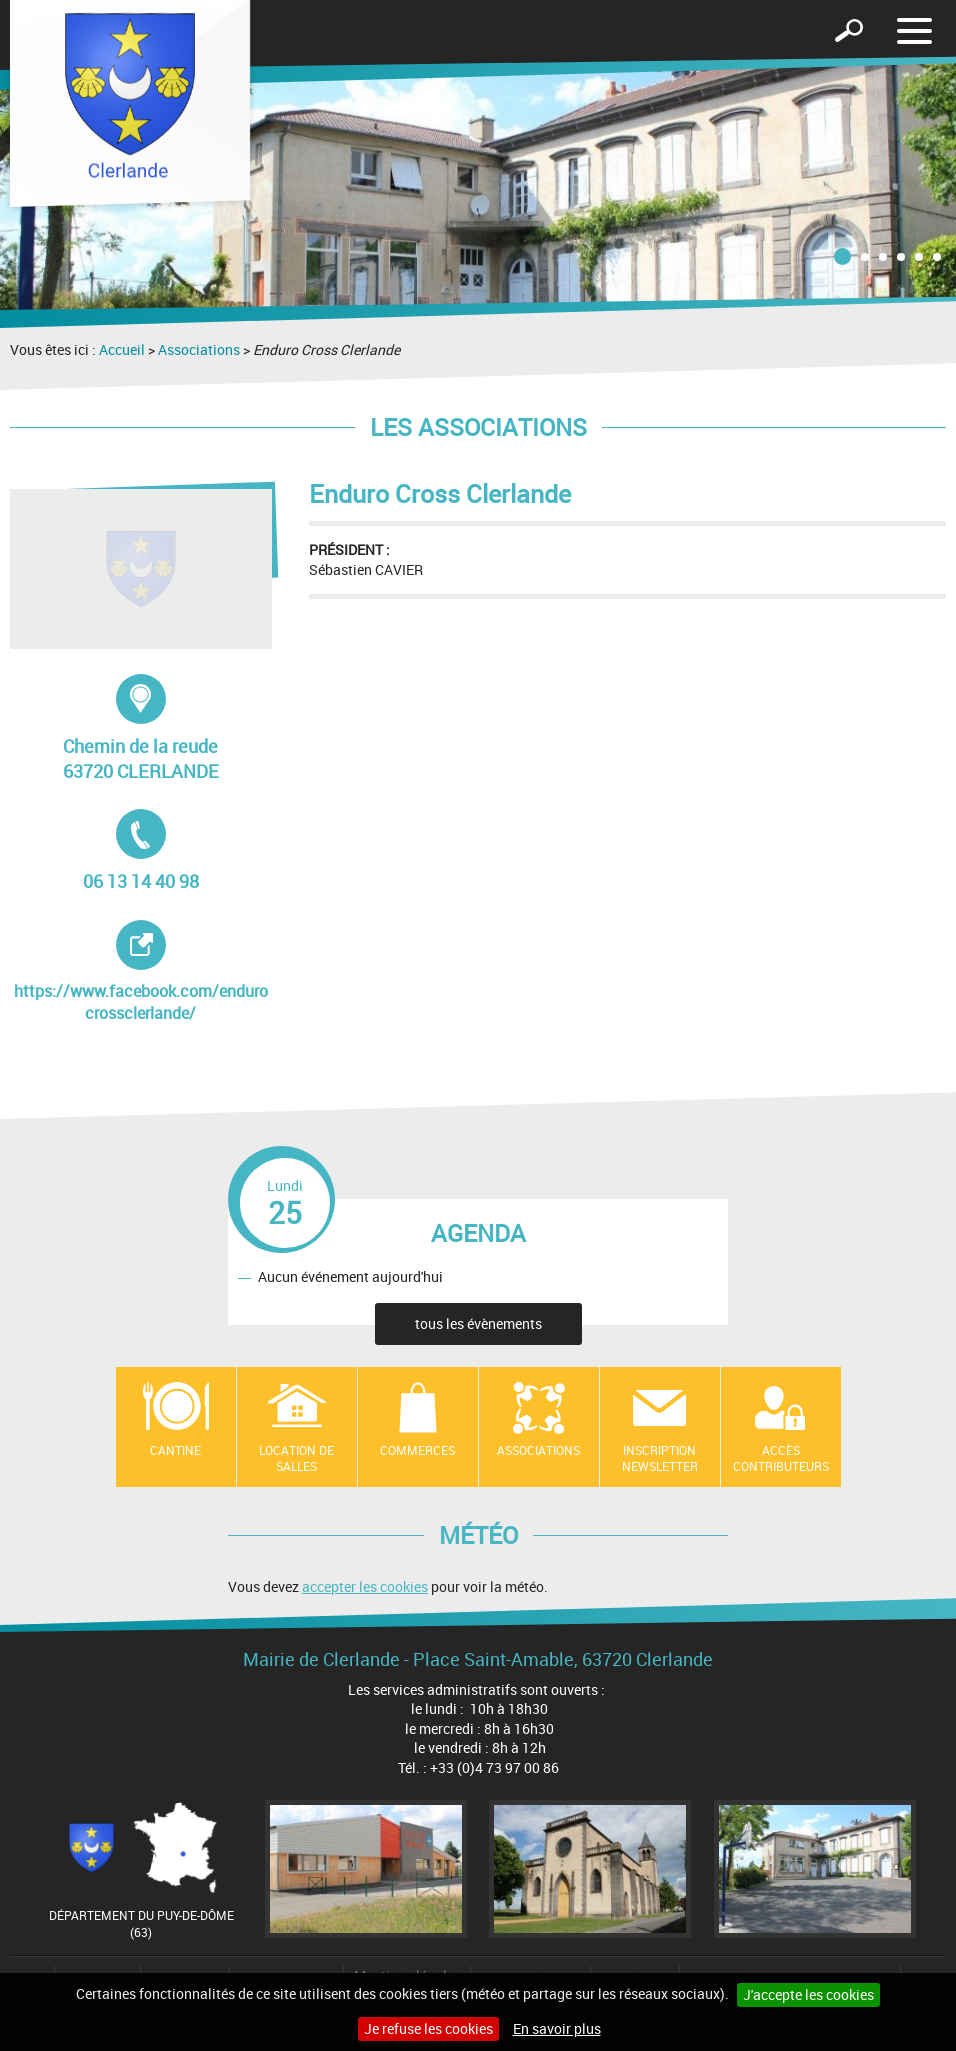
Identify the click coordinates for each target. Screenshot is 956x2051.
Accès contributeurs (781, 1458)
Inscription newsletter (660, 1458)
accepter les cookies (365, 1586)
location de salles (296, 1458)
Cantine (175, 1450)
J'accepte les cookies (808, 1994)
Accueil (122, 349)
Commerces (417, 1450)
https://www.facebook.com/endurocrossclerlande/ (141, 972)
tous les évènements (478, 1323)
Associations (199, 349)
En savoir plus (557, 2028)
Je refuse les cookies (428, 2028)
